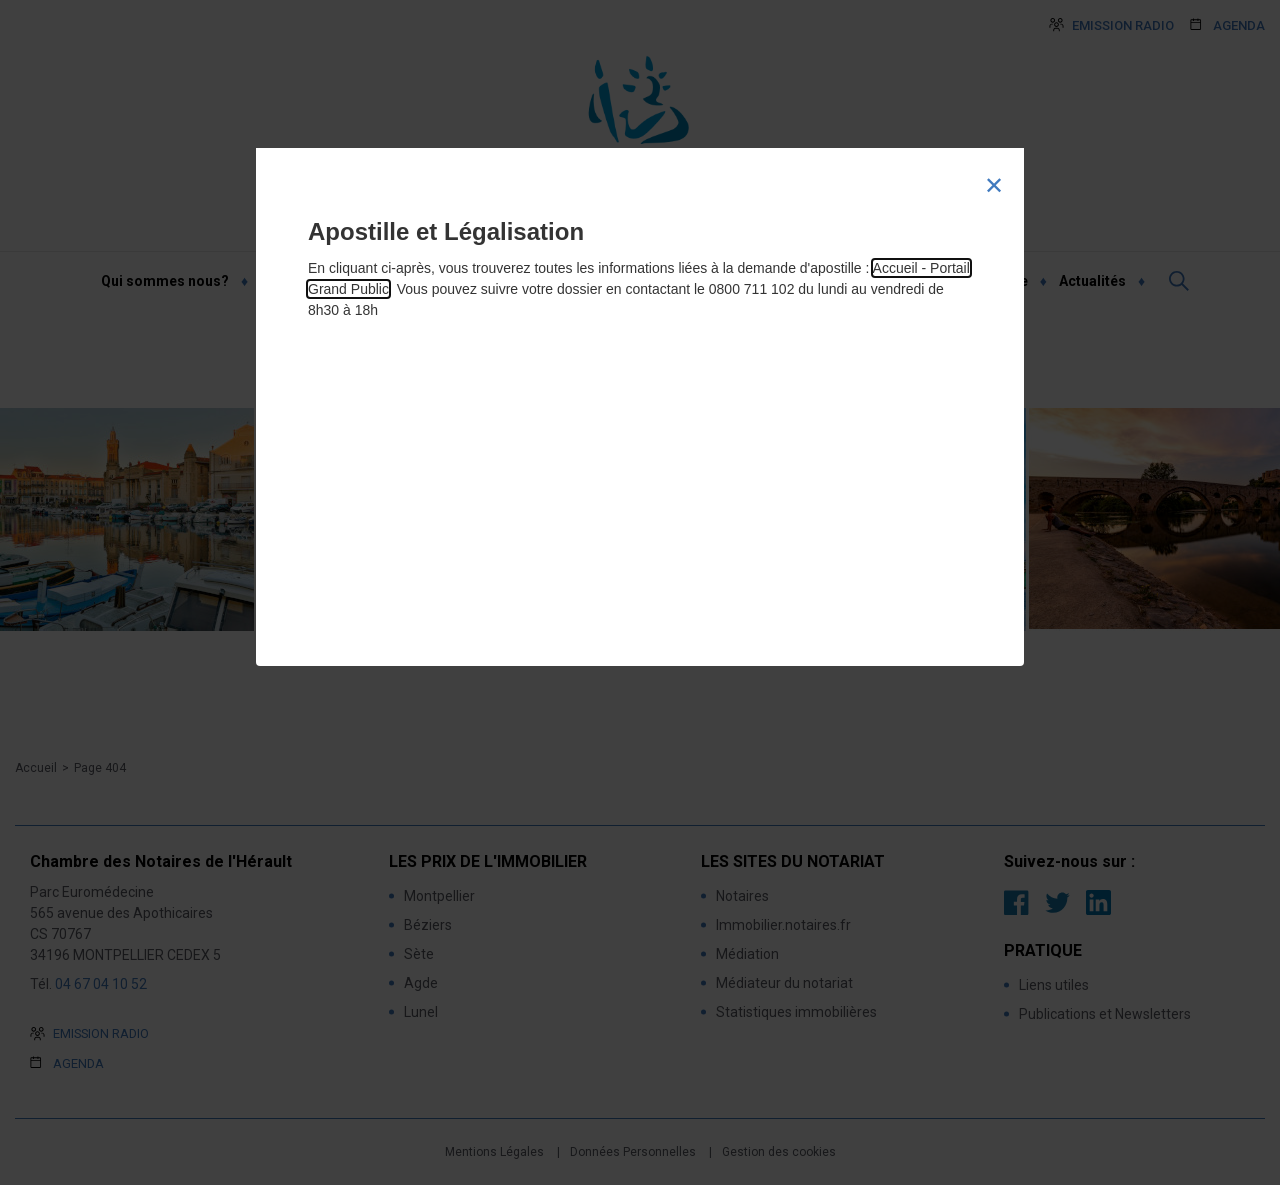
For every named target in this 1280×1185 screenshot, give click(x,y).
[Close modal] (994, 186)
